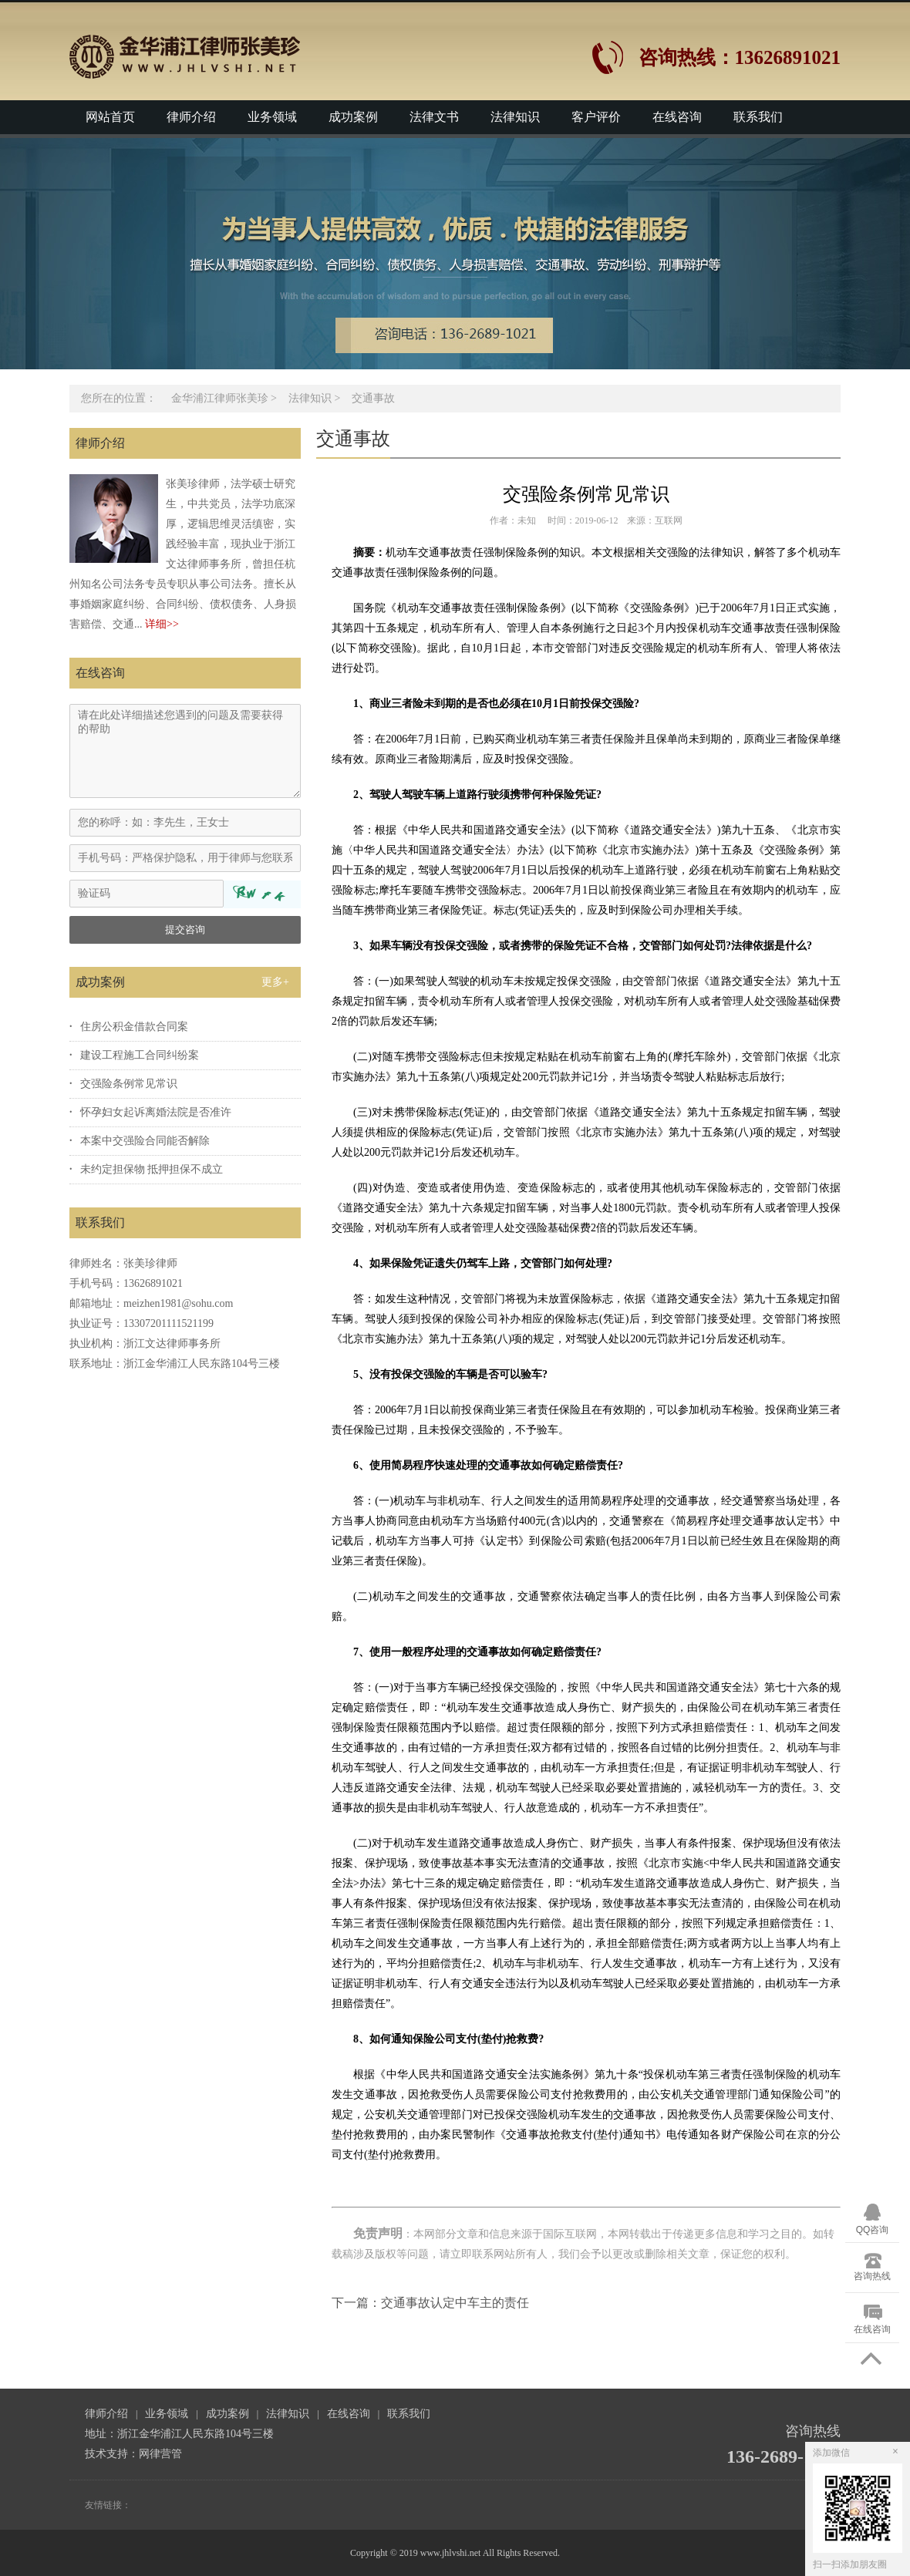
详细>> (162, 624)
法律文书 (434, 116)
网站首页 (110, 116)
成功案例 (353, 116)
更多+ (275, 982)
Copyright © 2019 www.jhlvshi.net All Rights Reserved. (455, 2552)
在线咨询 (677, 116)
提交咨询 (185, 929)
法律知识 (515, 116)
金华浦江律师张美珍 (219, 398)
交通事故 (373, 398)
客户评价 (596, 116)
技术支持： (112, 2454)
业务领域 (272, 116)
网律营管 (160, 2454)
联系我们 (758, 116)
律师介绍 (191, 116)
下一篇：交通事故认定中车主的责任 (430, 2302)
